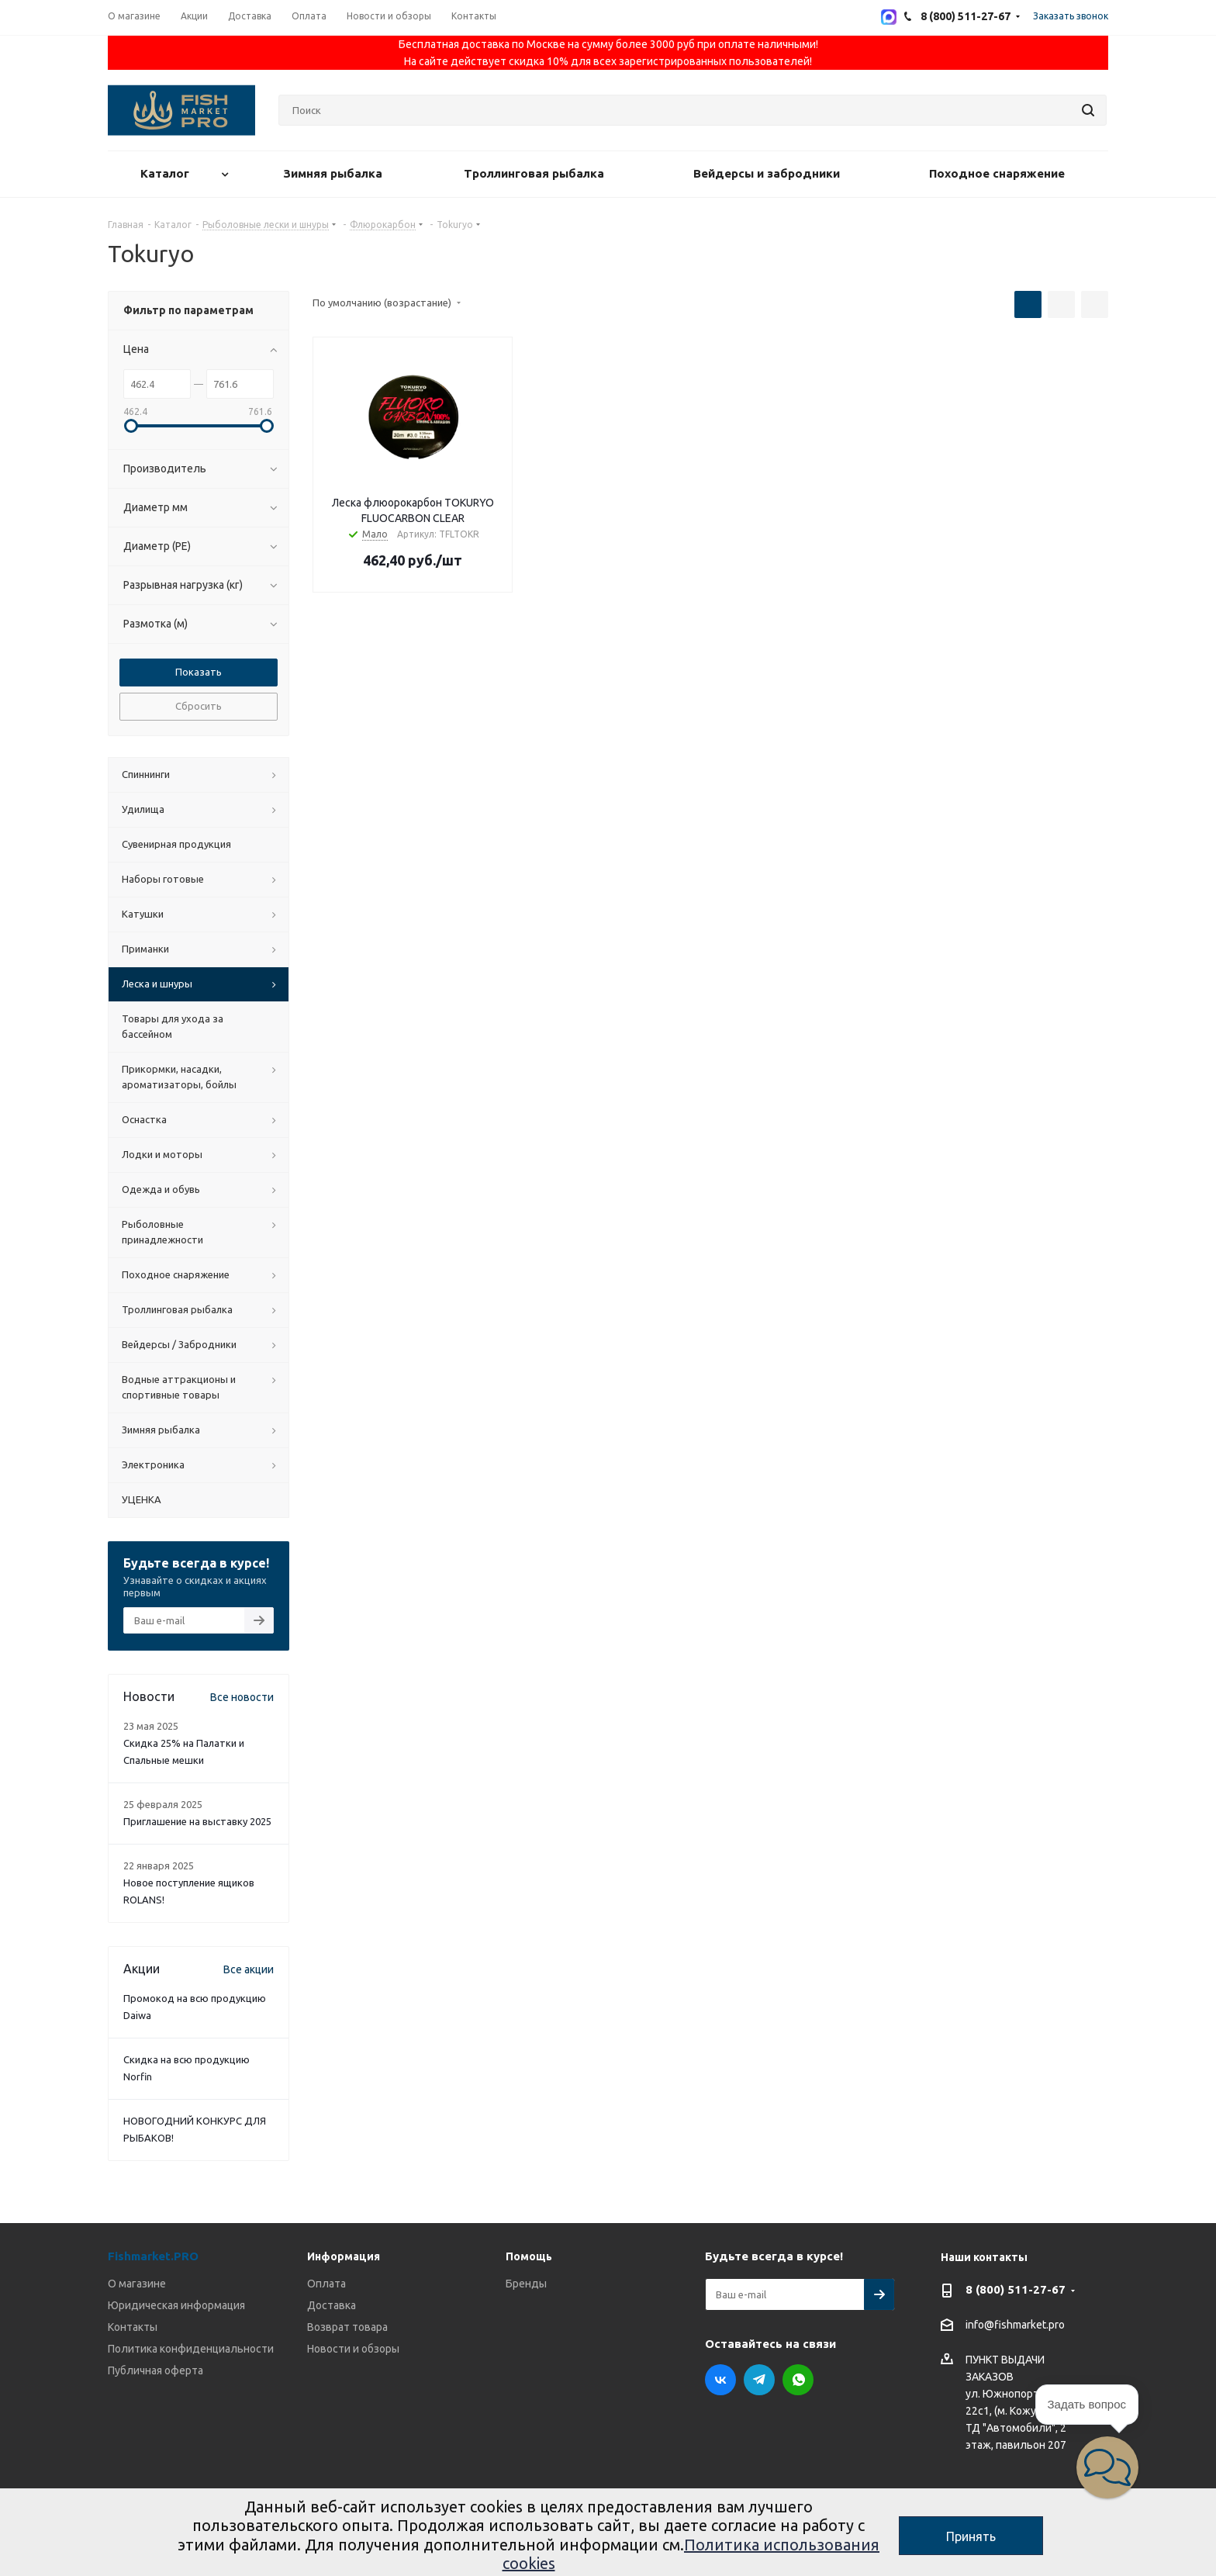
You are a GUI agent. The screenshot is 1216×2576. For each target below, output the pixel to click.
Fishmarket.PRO (153, 2256)
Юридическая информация (176, 2305)
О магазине (137, 2283)
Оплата (326, 2283)
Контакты (132, 2327)
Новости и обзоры (353, 2349)
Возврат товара (347, 2327)
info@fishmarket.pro (1015, 2325)
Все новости (242, 1697)
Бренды (526, 2283)
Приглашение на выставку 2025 (197, 1821)
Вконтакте (720, 2379)
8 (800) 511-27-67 (1016, 2289)
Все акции (248, 1969)
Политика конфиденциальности (191, 2349)
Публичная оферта (155, 2370)
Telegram (759, 2379)
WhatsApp (798, 2379)
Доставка (331, 2305)
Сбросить (198, 705)
